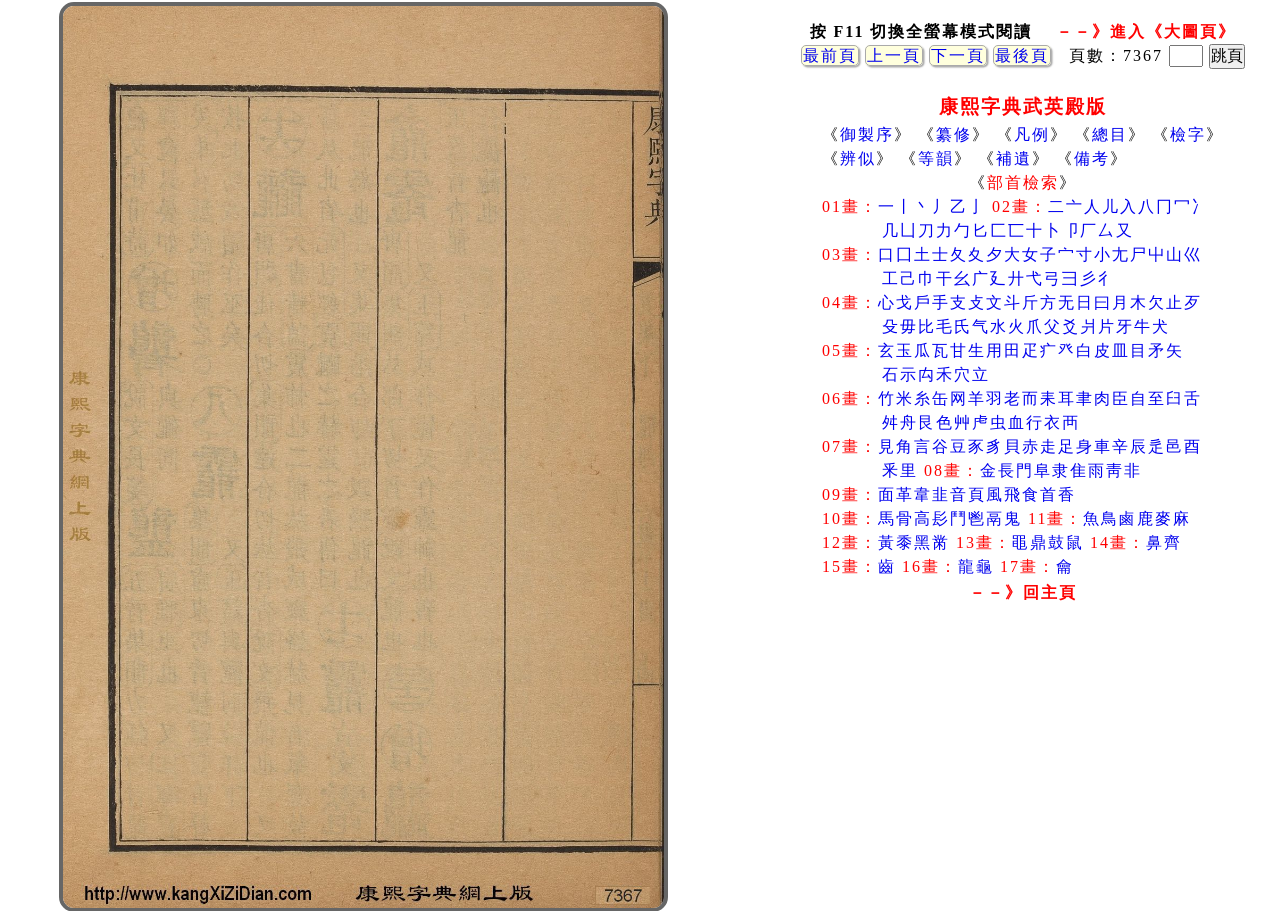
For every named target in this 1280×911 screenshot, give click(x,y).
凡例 (1032, 134)
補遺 (1014, 158)
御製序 (867, 134)
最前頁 (830, 55)
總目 (1110, 134)
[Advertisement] (1023, 769)
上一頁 (894, 55)
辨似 (858, 158)
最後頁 (1022, 55)
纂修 (954, 134)
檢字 (1188, 134)
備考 (1092, 158)
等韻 (936, 158)
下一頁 (958, 55)
